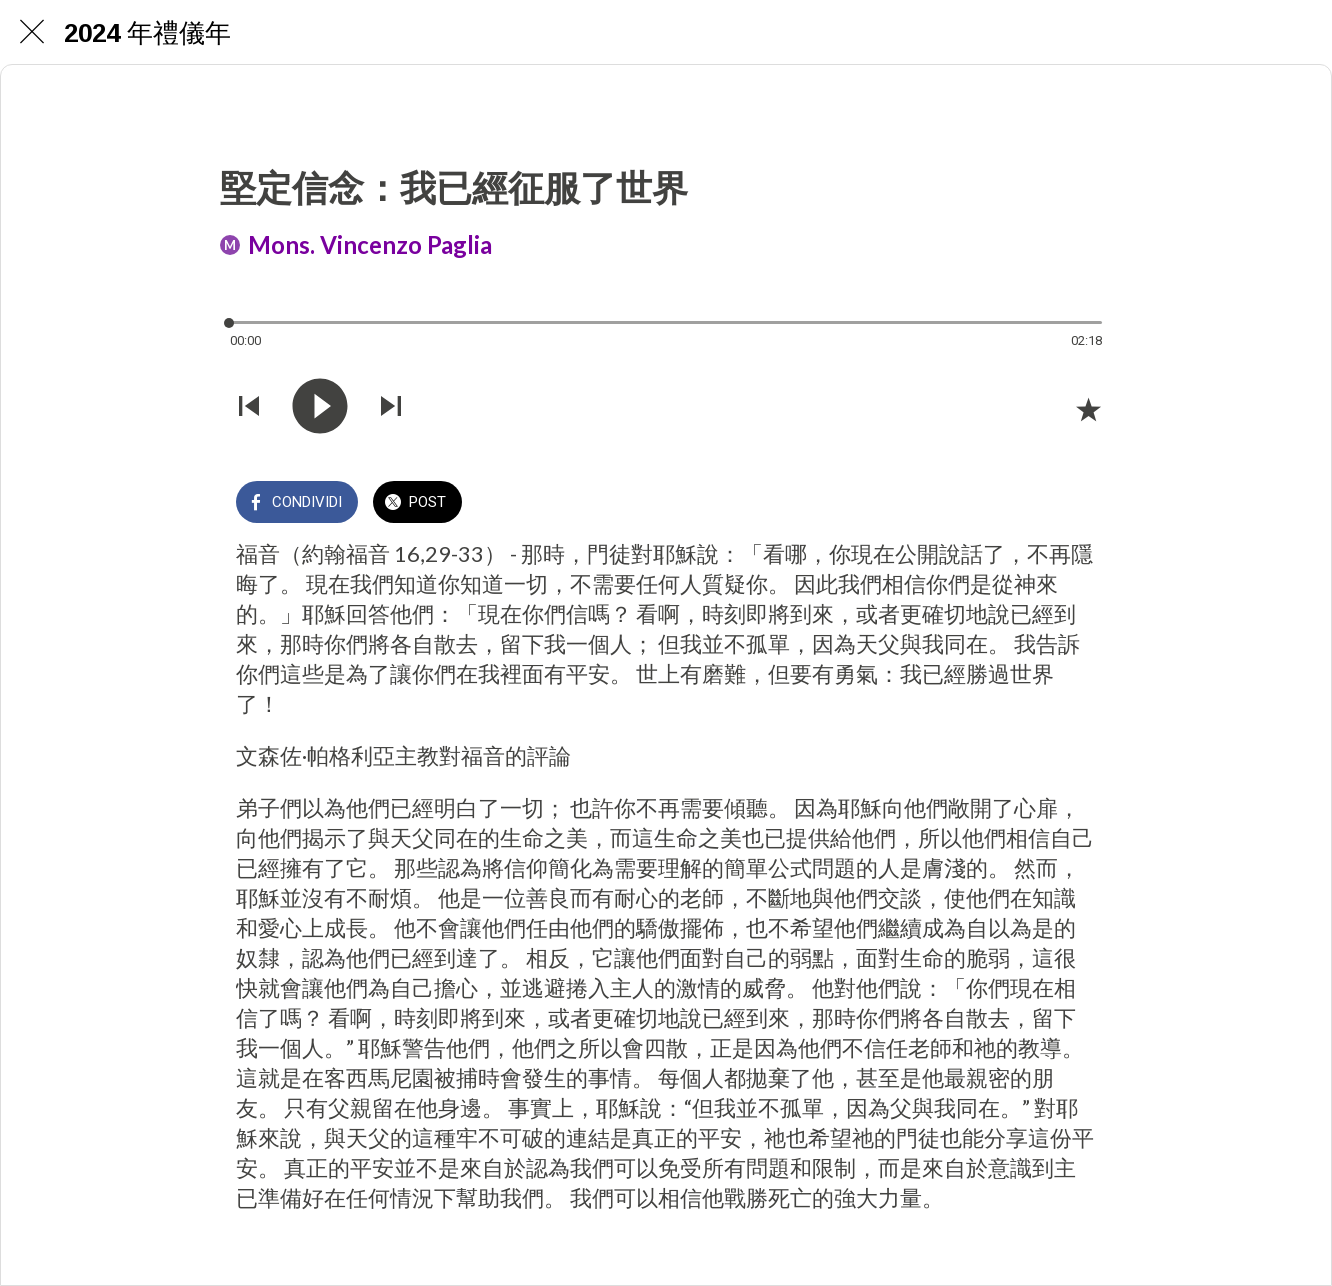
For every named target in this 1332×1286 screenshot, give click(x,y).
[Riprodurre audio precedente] (249, 408)
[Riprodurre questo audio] (320, 408)
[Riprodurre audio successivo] (391, 408)
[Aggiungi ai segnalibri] (1088, 409)
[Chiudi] (32, 32)
